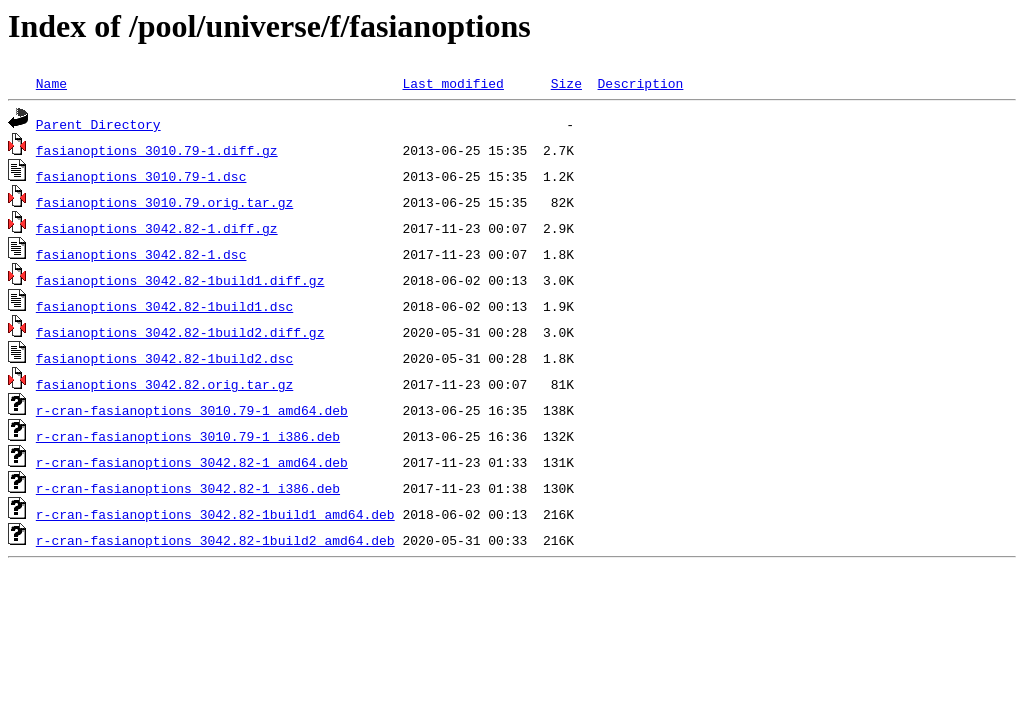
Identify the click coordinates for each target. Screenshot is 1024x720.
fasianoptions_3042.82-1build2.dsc (164, 358)
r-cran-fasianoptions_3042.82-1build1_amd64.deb (215, 514)
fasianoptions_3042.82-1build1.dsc (164, 306)
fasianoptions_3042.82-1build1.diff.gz (180, 280)
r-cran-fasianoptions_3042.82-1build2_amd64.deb (215, 540)
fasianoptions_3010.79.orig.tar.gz (164, 202)
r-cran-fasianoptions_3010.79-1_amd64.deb (192, 410)
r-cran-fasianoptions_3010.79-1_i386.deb (188, 436)
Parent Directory (98, 124)
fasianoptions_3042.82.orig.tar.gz (164, 384)
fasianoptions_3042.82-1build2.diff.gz (180, 332)
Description (640, 83)
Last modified (452, 83)
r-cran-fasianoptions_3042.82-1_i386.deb (188, 488)
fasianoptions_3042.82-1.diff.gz (157, 228)
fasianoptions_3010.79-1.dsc (141, 176)
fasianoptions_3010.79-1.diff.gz (157, 150)
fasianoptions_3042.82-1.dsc (141, 254)
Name (51, 83)
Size (566, 83)
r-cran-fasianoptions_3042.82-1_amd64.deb (192, 462)
